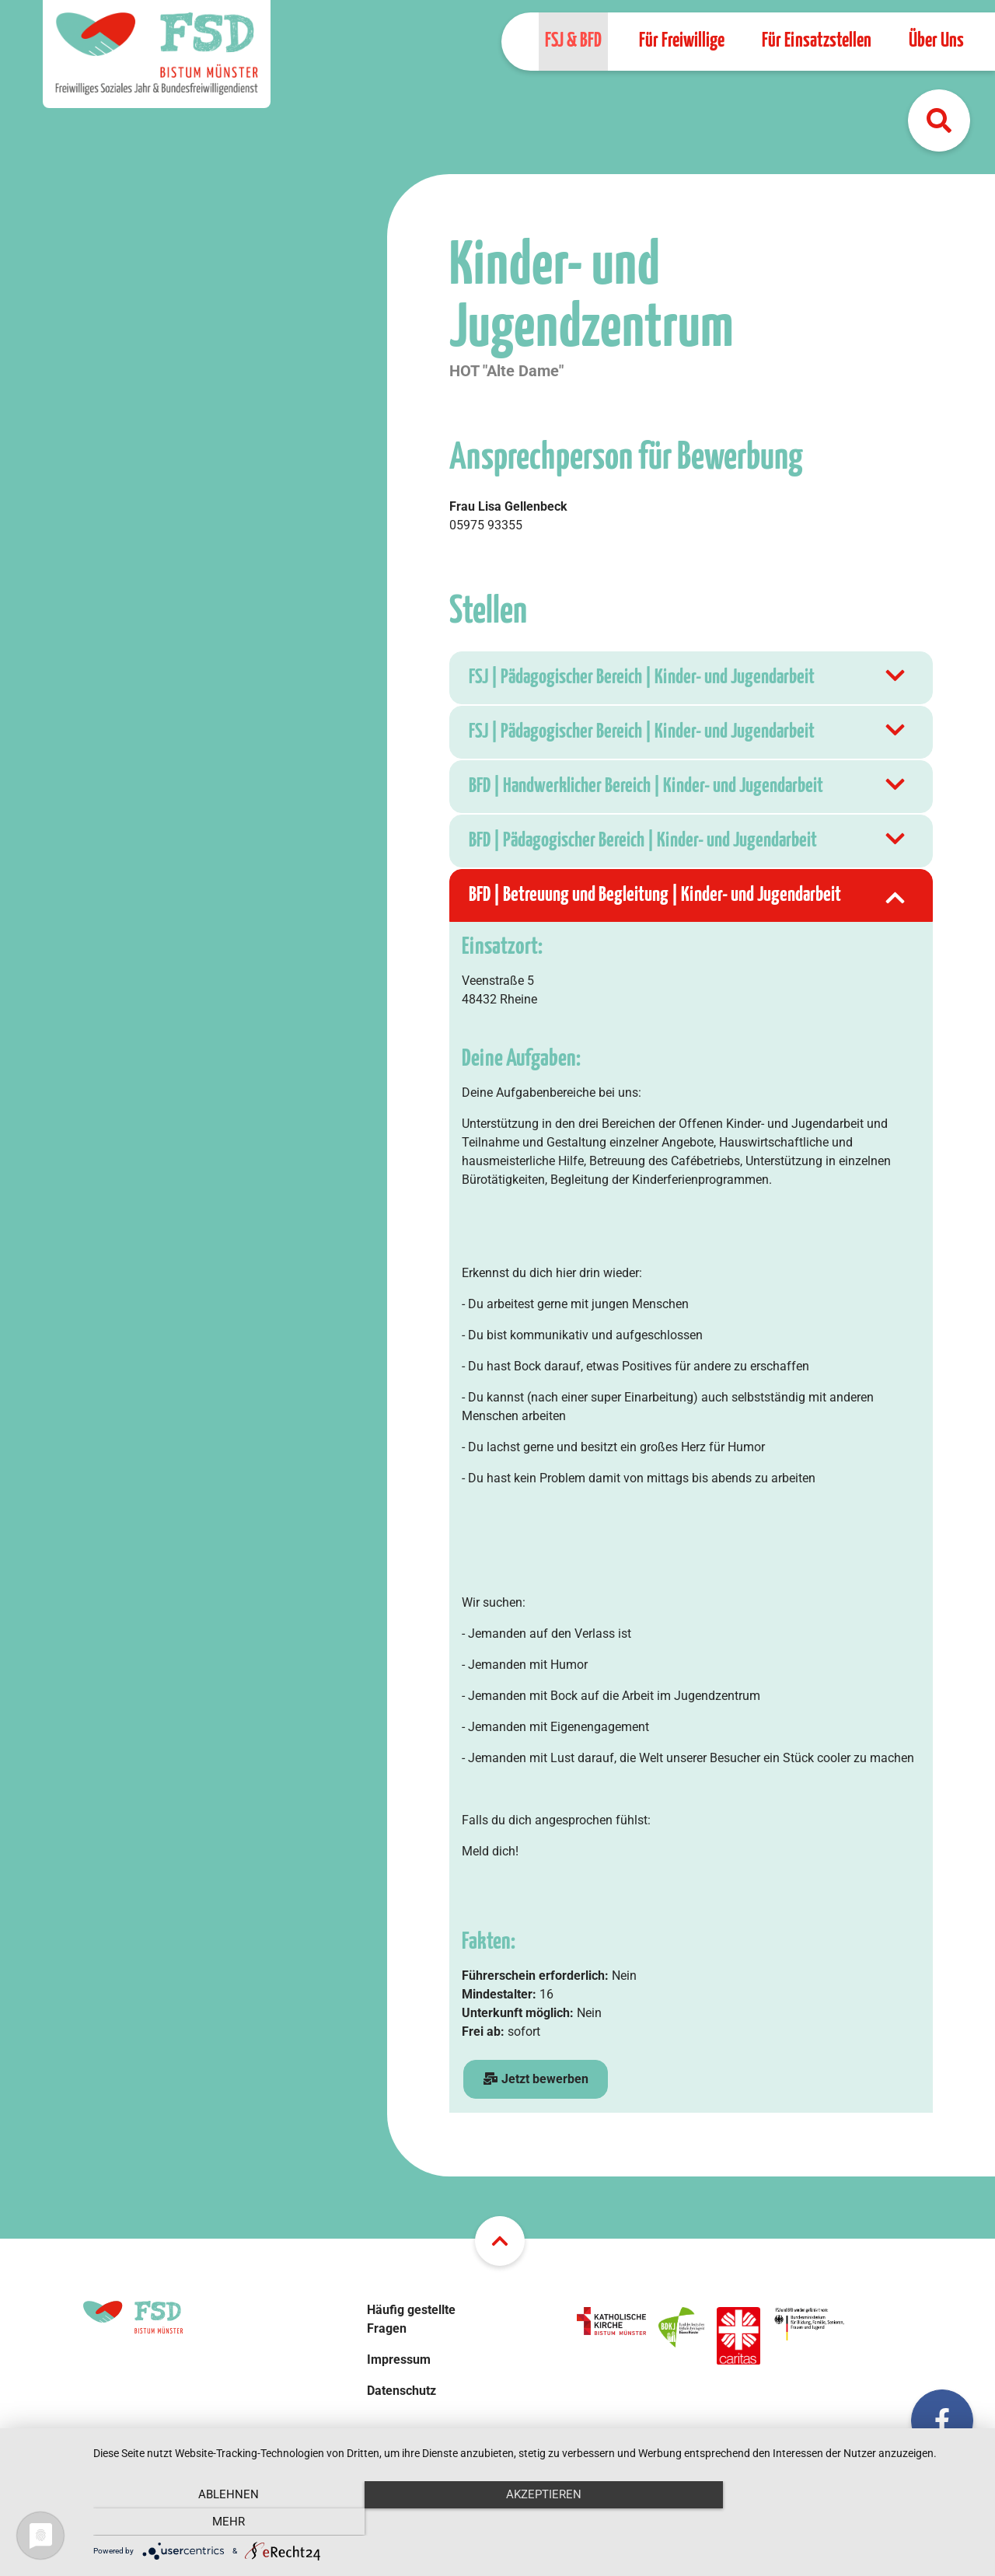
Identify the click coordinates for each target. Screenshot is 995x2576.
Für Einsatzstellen (816, 41)
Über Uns (936, 41)
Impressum (399, 2359)
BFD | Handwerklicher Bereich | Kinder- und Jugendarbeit (689, 786)
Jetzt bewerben (535, 2079)
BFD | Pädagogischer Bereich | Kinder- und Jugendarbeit (689, 841)
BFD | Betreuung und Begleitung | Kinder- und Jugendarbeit (689, 895)
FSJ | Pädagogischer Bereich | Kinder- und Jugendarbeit (689, 677)
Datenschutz (401, 2390)
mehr (846, 2522)
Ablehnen (226, 2522)
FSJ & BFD (573, 41)
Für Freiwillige (681, 41)
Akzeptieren (536, 2522)
